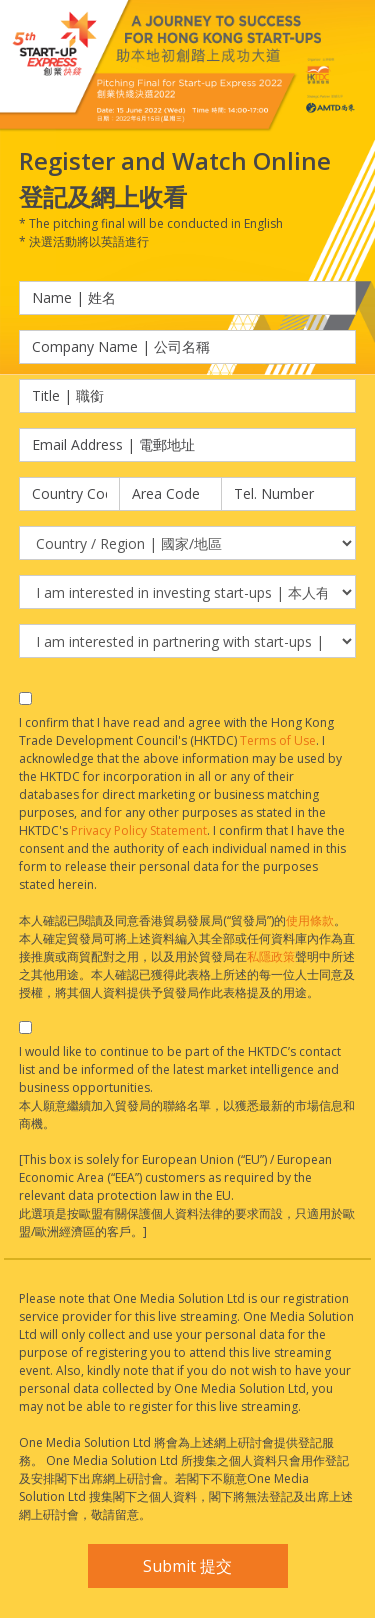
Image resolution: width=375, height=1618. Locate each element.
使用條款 (310, 920)
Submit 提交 (187, 1566)
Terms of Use (278, 740)
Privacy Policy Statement (139, 830)
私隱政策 (271, 956)
